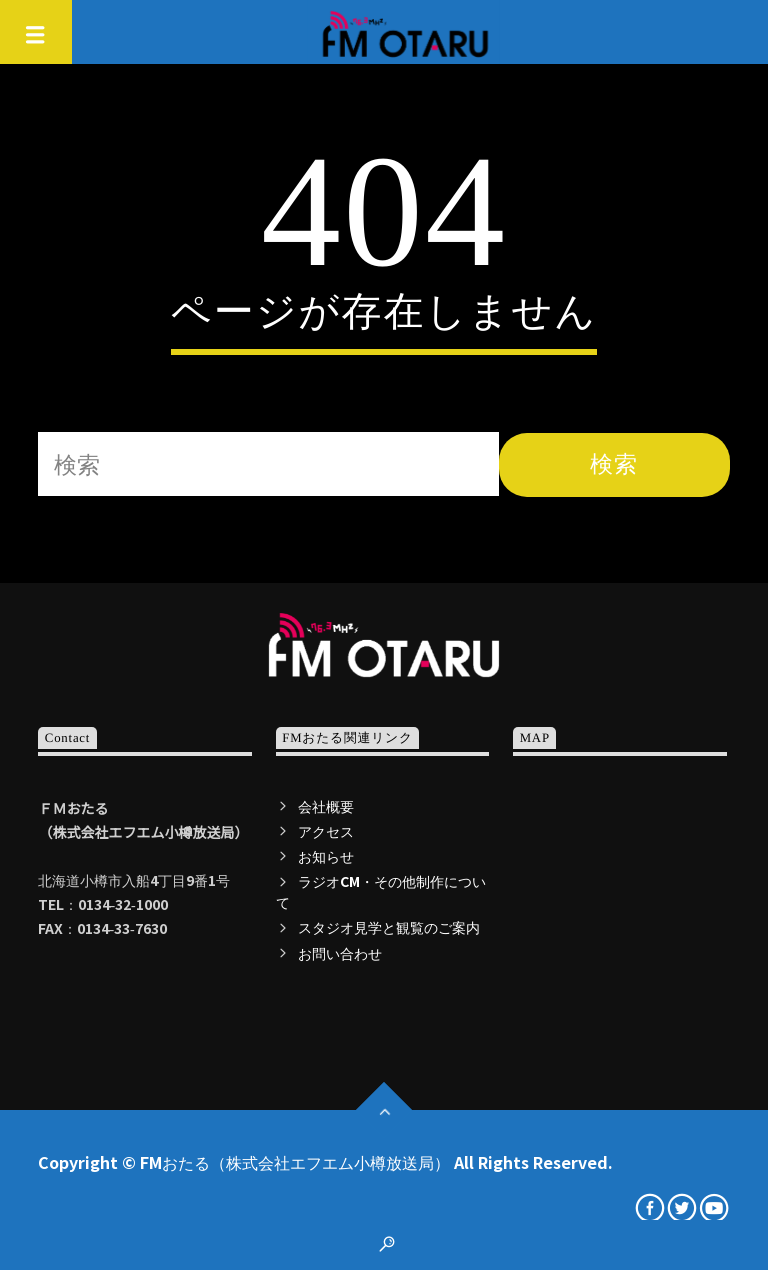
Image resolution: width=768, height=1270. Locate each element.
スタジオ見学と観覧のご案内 (389, 927)
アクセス (326, 831)
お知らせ (326, 856)
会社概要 (326, 806)
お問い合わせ (340, 953)
